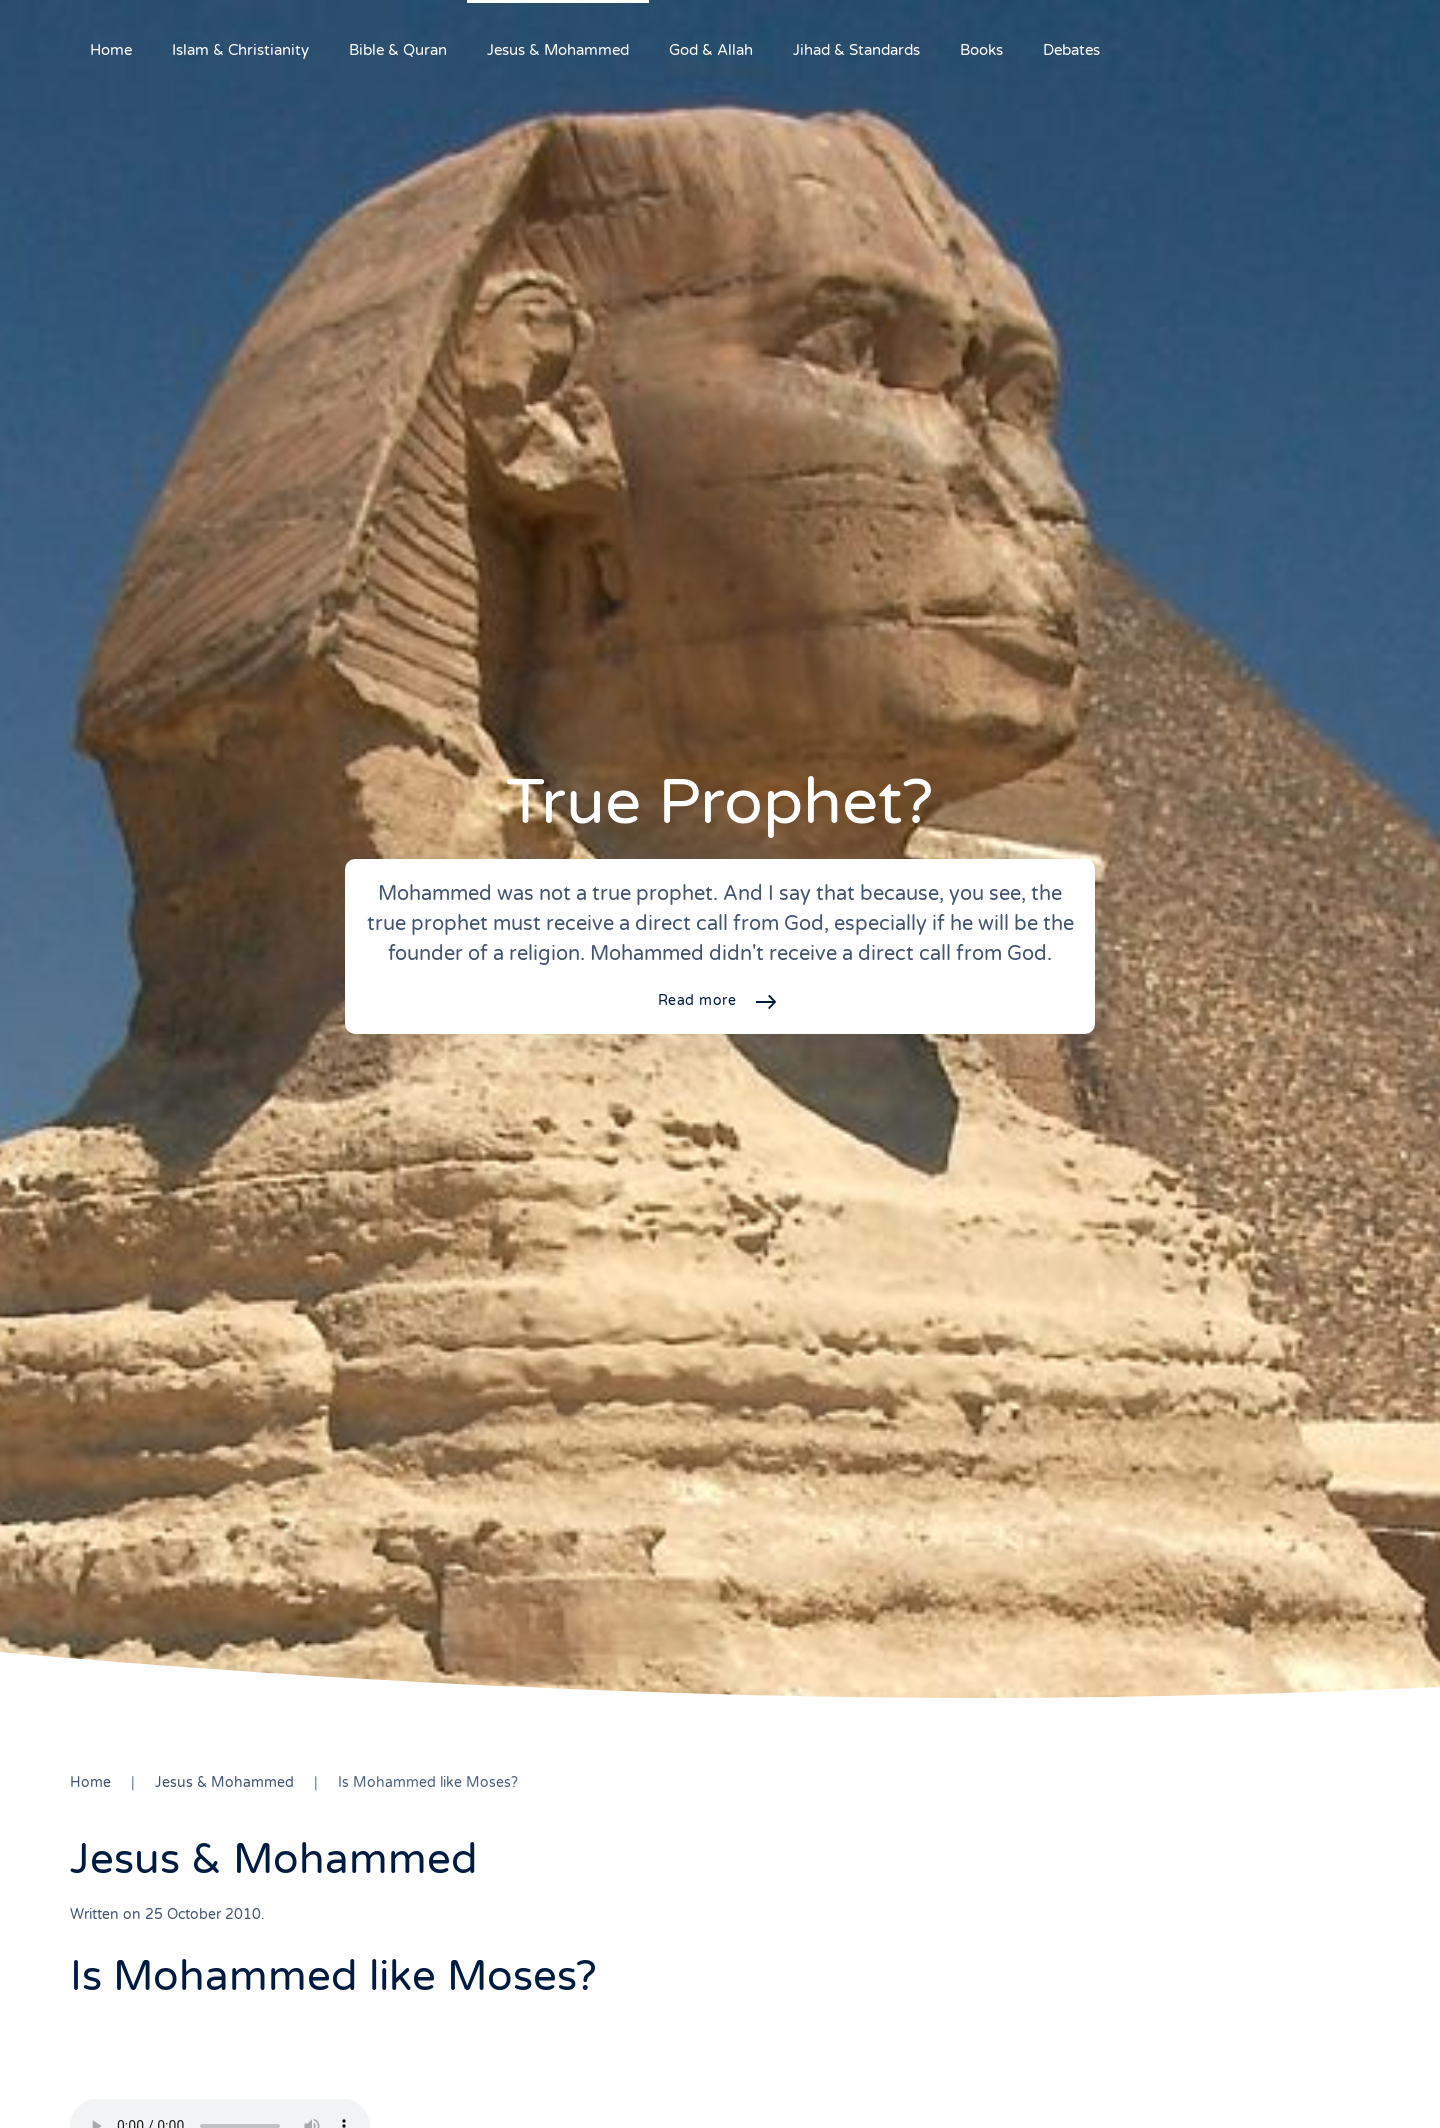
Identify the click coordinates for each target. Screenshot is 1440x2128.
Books (981, 50)
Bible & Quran (398, 50)
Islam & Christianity (240, 50)
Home (111, 50)
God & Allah (711, 50)
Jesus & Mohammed (558, 50)
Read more (697, 1000)
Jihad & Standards (856, 50)
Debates (1071, 50)
